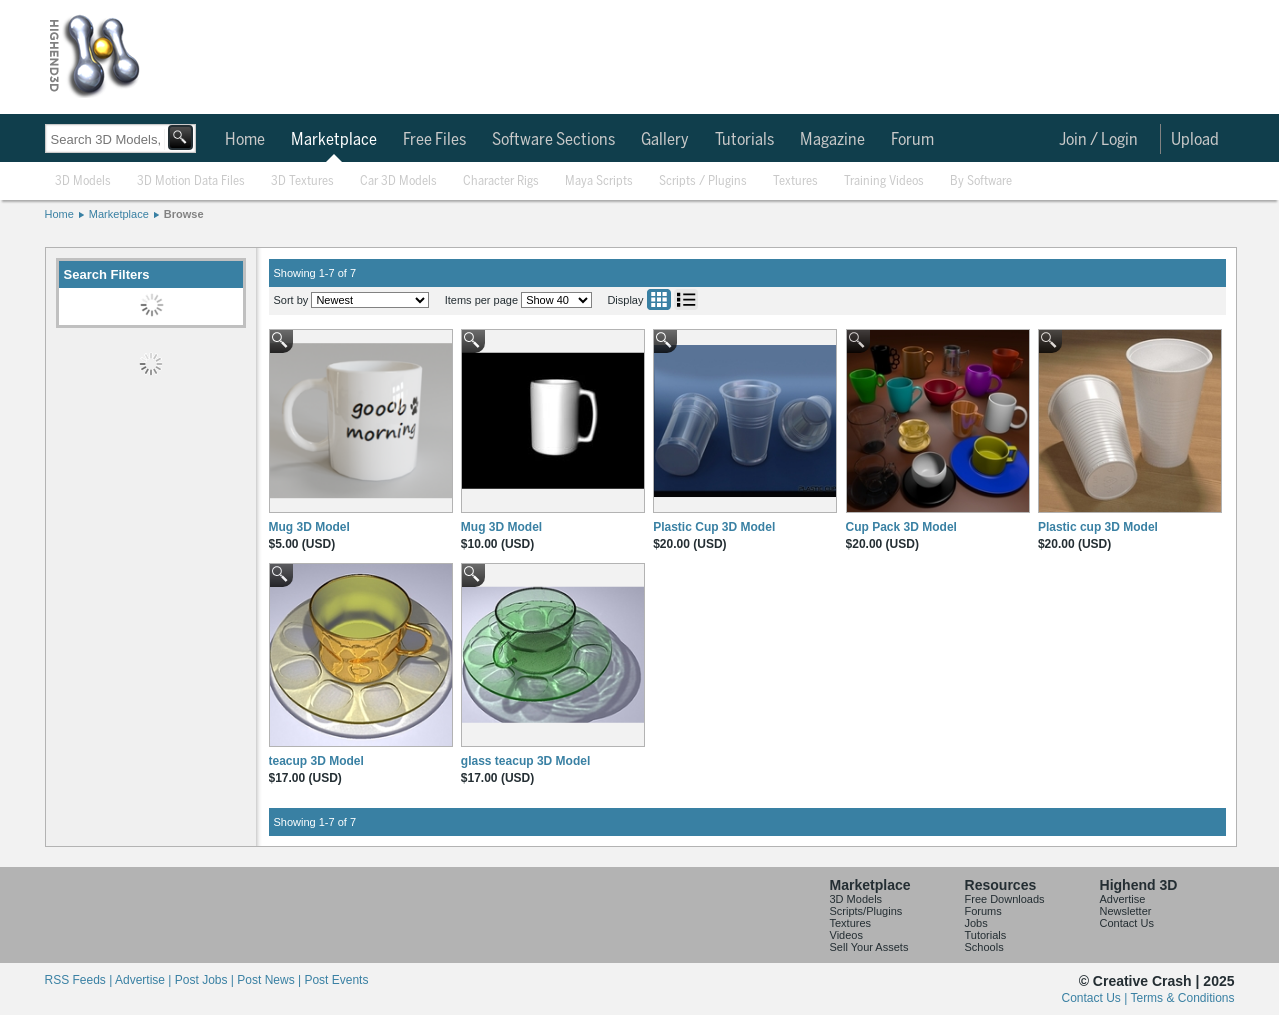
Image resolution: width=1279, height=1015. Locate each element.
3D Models (83, 181)
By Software (981, 181)
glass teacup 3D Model (525, 761)
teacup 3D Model (316, 761)
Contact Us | (1096, 998)
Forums (983, 911)
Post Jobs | (206, 980)
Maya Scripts (599, 181)
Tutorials (744, 140)
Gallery (665, 140)
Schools (984, 947)
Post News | (270, 980)
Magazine (832, 140)
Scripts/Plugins (866, 911)
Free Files (434, 140)
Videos (846, 935)
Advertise (1123, 899)
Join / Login (1098, 140)
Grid (659, 299)
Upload (1195, 140)
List (686, 299)
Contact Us (1127, 923)
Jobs (976, 923)
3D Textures (302, 181)
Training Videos (884, 181)
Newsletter (1126, 911)
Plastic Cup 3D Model (714, 527)
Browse (184, 214)
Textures (795, 181)
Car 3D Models (398, 181)
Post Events (336, 980)
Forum (912, 140)
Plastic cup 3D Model (1098, 527)
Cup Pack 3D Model (901, 527)
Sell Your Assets (869, 947)
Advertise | (145, 980)
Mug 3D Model (309, 527)
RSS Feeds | (80, 980)
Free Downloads (1005, 899)
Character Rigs (501, 181)
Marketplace (334, 140)
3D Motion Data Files (191, 181)
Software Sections (553, 140)
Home (245, 140)
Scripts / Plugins (703, 181)
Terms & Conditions (1182, 998)
